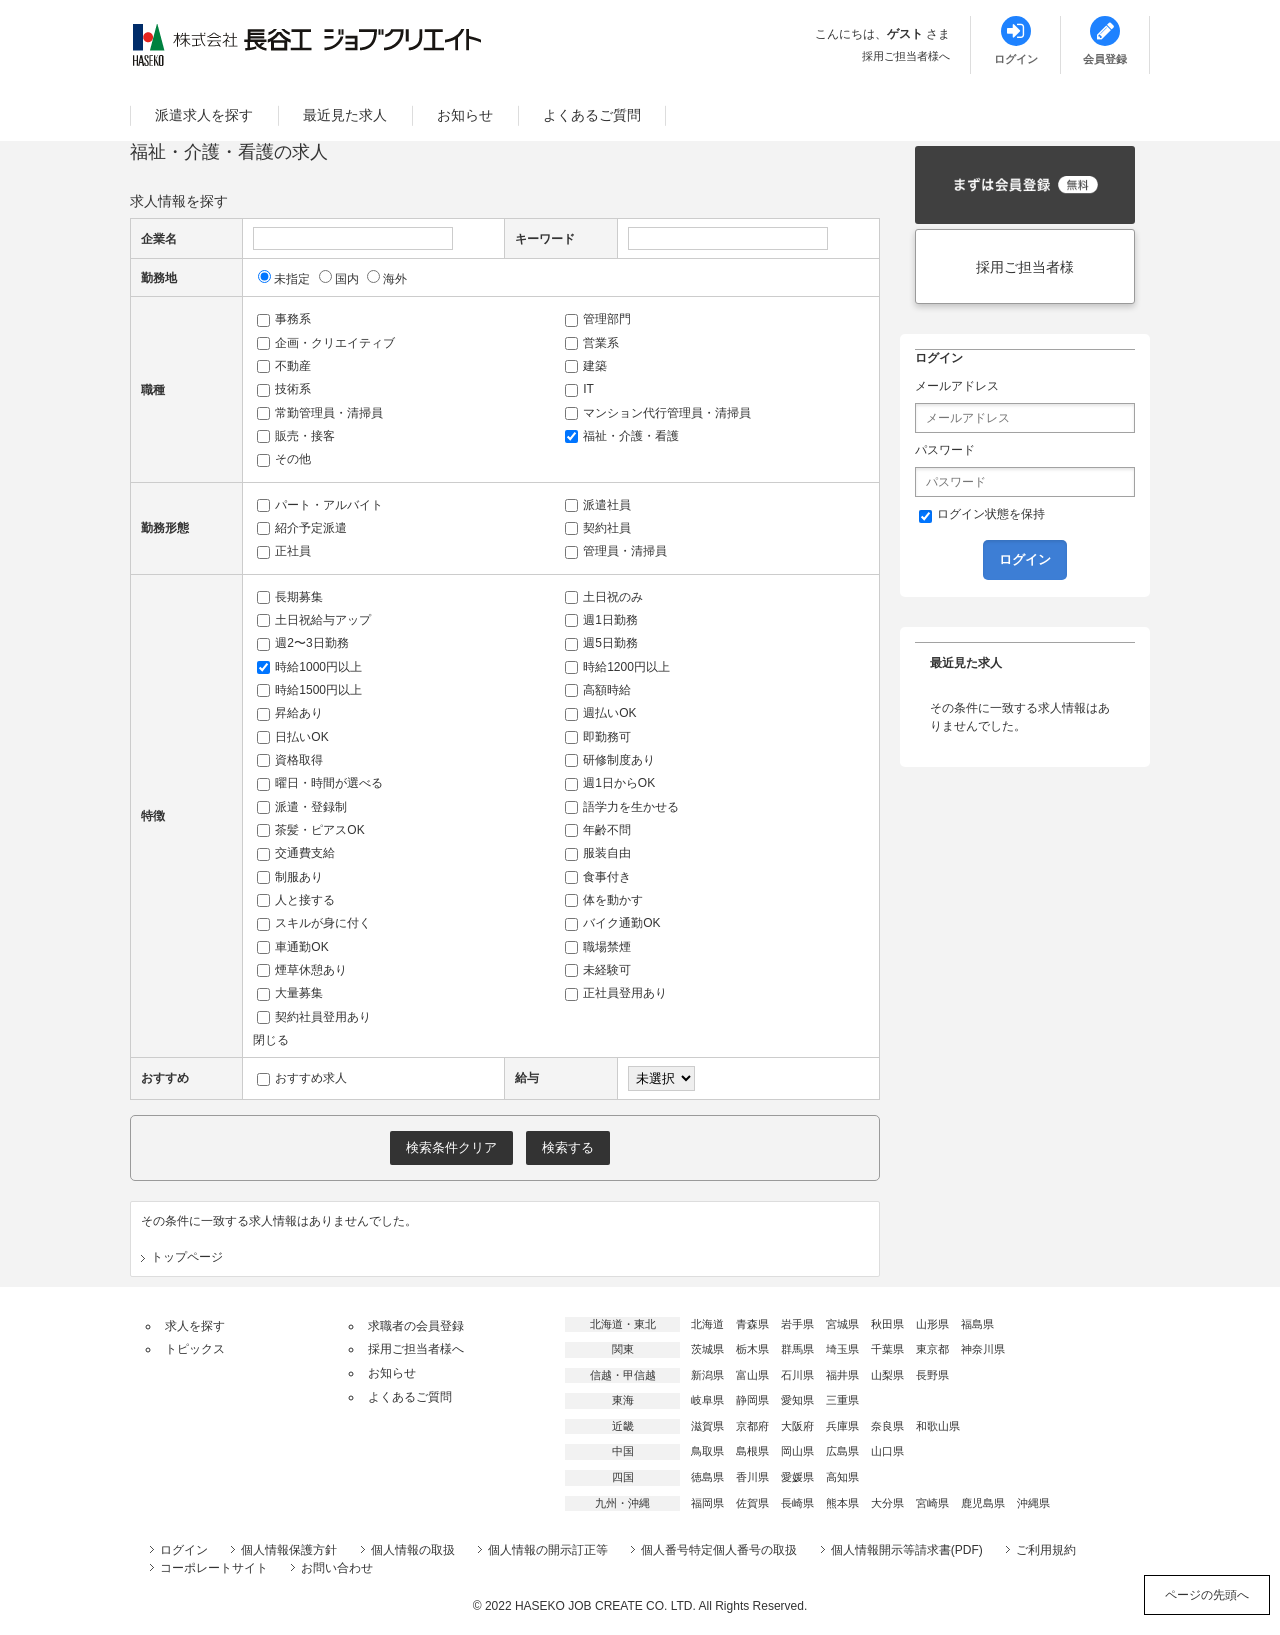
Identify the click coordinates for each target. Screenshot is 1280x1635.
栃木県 (752, 1349)
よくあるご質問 (592, 115)
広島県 (842, 1451)
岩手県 (797, 1324)
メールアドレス (957, 386)
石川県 (797, 1375)
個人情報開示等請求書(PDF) (907, 1550)
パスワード (945, 450)
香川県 (752, 1477)
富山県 (752, 1375)
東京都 (932, 1349)
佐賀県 (752, 1503)
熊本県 (842, 1503)
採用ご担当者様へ (906, 56)
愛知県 (797, 1400)
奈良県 (887, 1426)
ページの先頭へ (1207, 1595)
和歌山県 (938, 1426)
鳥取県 (707, 1451)
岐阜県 (707, 1400)
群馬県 (797, 1349)
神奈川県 (983, 1349)
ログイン (184, 1550)
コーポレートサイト (214, 1568)
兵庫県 (842, 1426)
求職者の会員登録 (416, 1326)
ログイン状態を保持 (982, 515)
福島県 (977, 1324)
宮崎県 (932, 1503)
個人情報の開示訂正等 (548, 1550)
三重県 (842, 1400)
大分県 (887, 1503)
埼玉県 (842, 1349)
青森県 (752, 1324)
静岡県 (752, 1400)
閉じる (271, 1040)
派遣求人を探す (204, 115)
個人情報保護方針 (289, 1550)
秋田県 (887, 1324)
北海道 (707, 1324)
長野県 (932, 1375)
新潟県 (707, 1375)
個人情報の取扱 (413, 1550)
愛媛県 (797, 1477)
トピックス (195, 1349)
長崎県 (797, 1503)
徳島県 (707, 1477)
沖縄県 (1033, 1503)
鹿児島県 (983, 1503)
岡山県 (797, 1451)
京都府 (752, 1426)
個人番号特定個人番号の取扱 (719, 1550)
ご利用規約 (1046, 1550)
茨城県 (707, 1349)
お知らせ (465, 115)
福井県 (842, 1375)
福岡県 (707, 1503)
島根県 (752, 1451)
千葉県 (887, 1349)
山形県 (932, 1324)
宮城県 (842, 1324)
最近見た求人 (345, 115)
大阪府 (797, 1426)
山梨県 (887, 1375)
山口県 (887, 1451)
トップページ (187, 1257)
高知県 (842, 1477)
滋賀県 (707, 1426)
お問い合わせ (337, 1568)
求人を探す (195, 1326)
